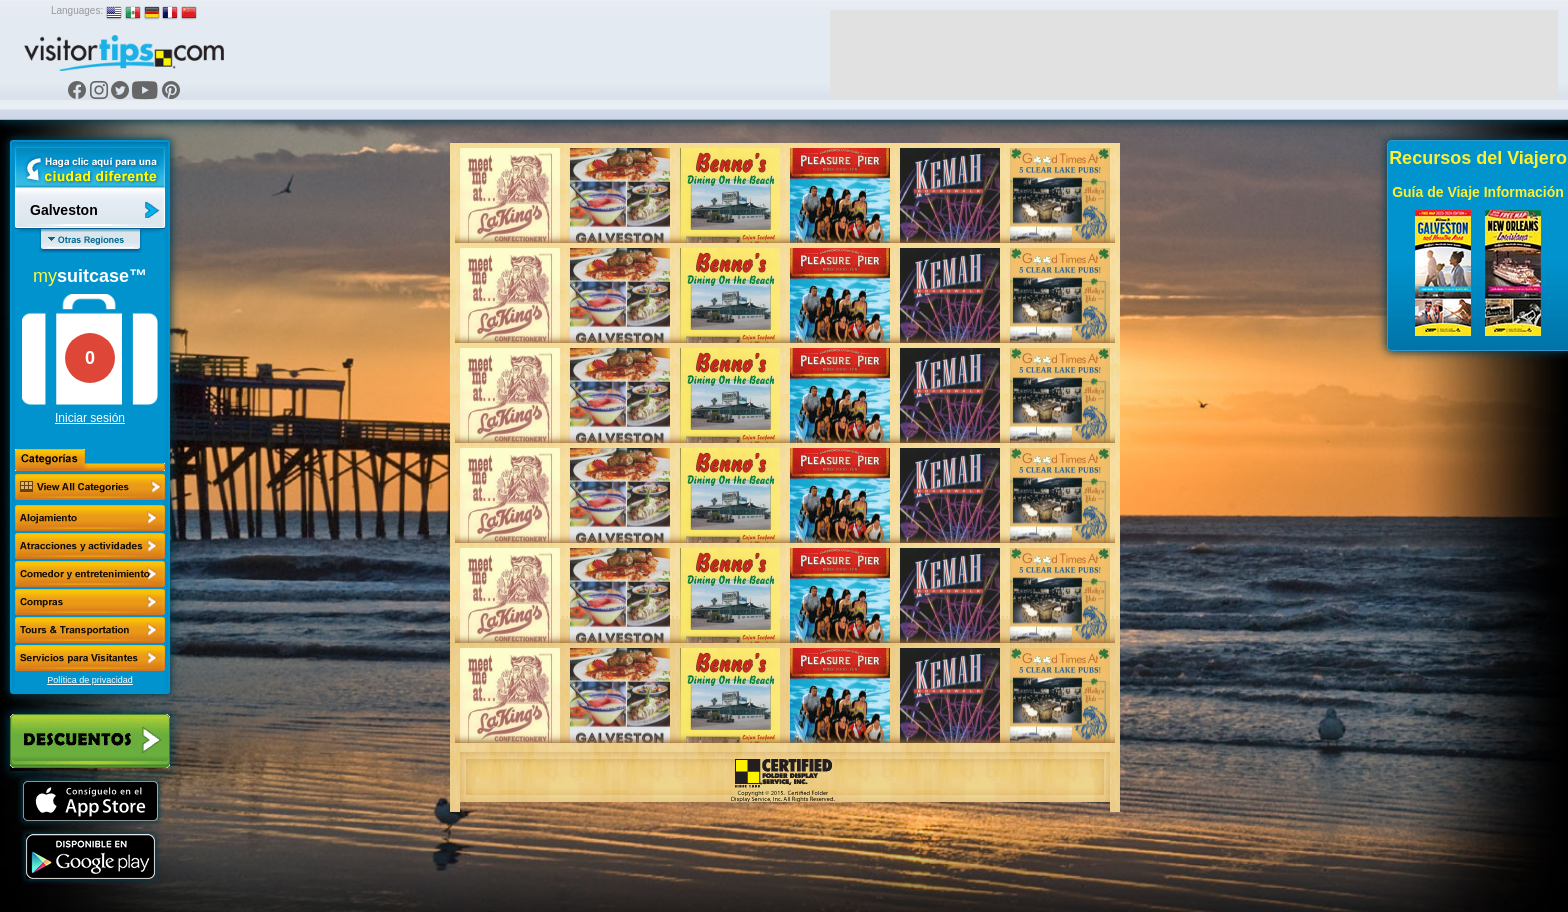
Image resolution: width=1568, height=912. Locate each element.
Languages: (77, 10)
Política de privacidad (90, 680)
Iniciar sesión (90, 418)
